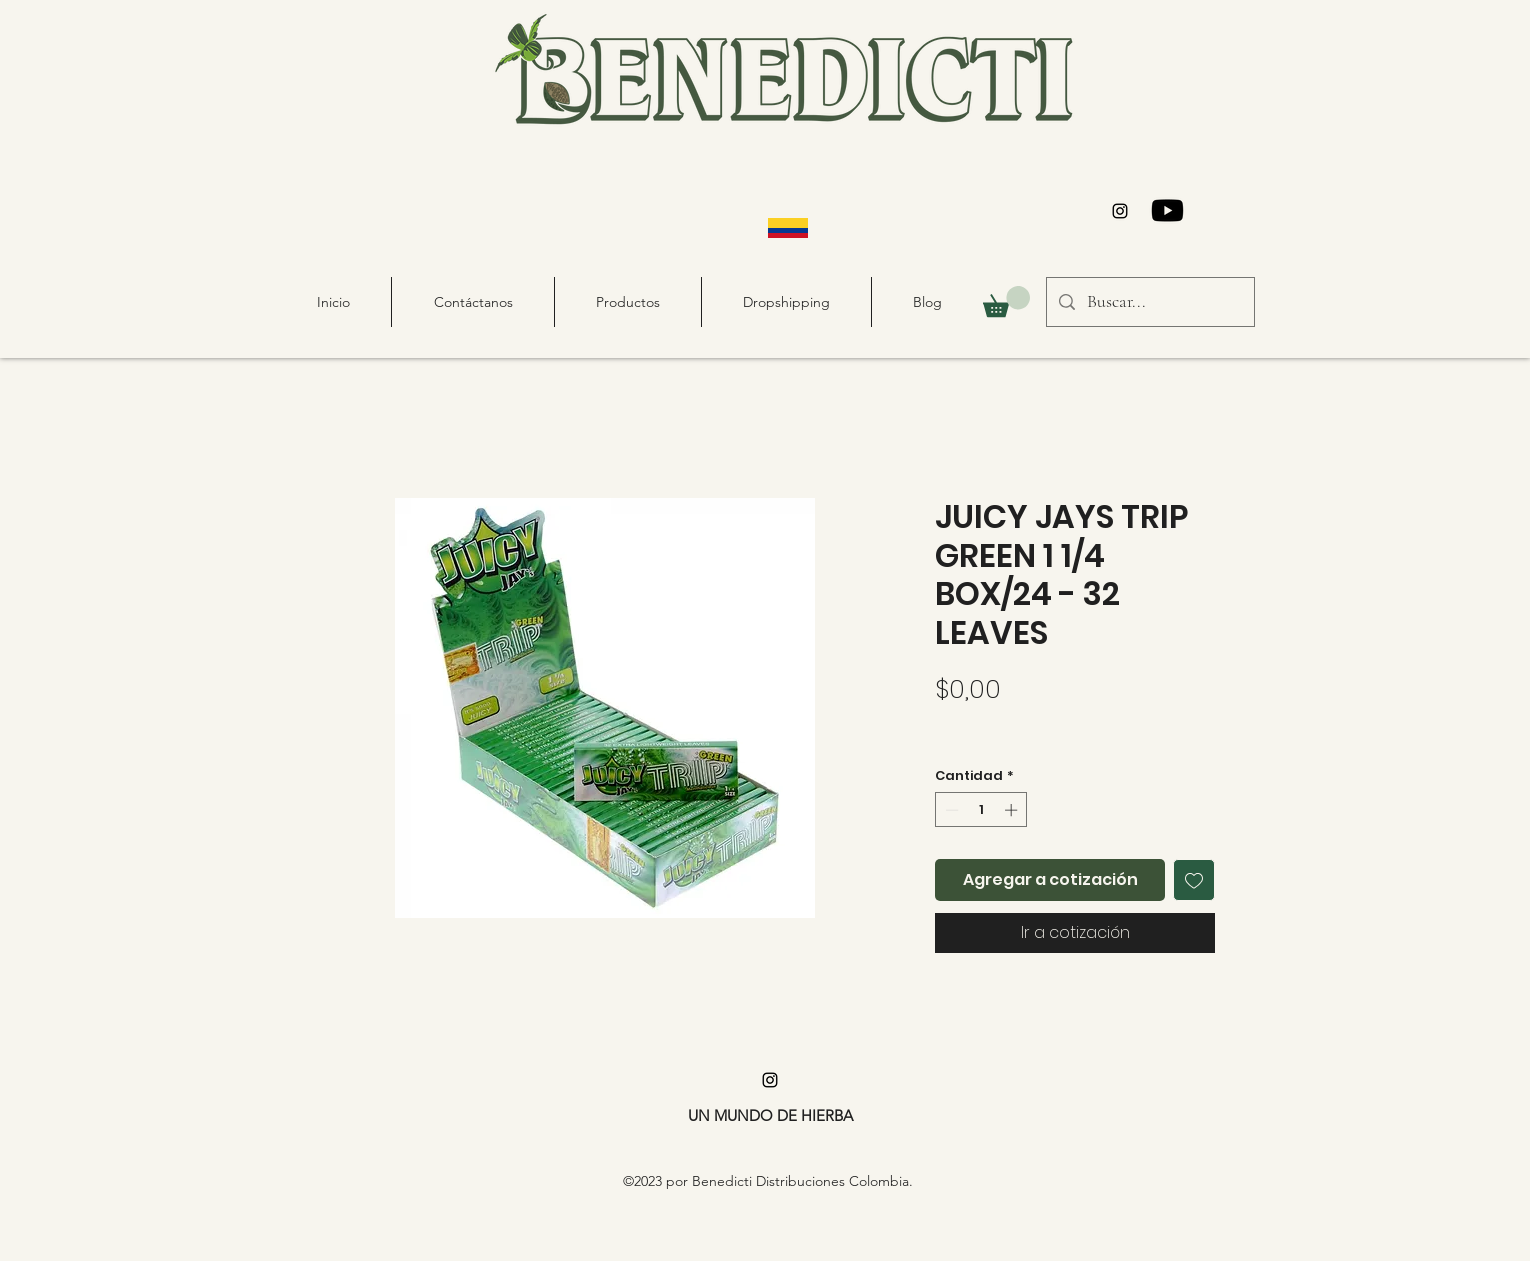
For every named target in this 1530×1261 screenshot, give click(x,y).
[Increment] (1013, 810)
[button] (1006, 301)
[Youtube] (1167, 210)
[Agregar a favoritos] (1194, 880)
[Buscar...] (1149, 302)
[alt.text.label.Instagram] (1120, 211)
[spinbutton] (981, 810)
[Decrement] (950, 810)
